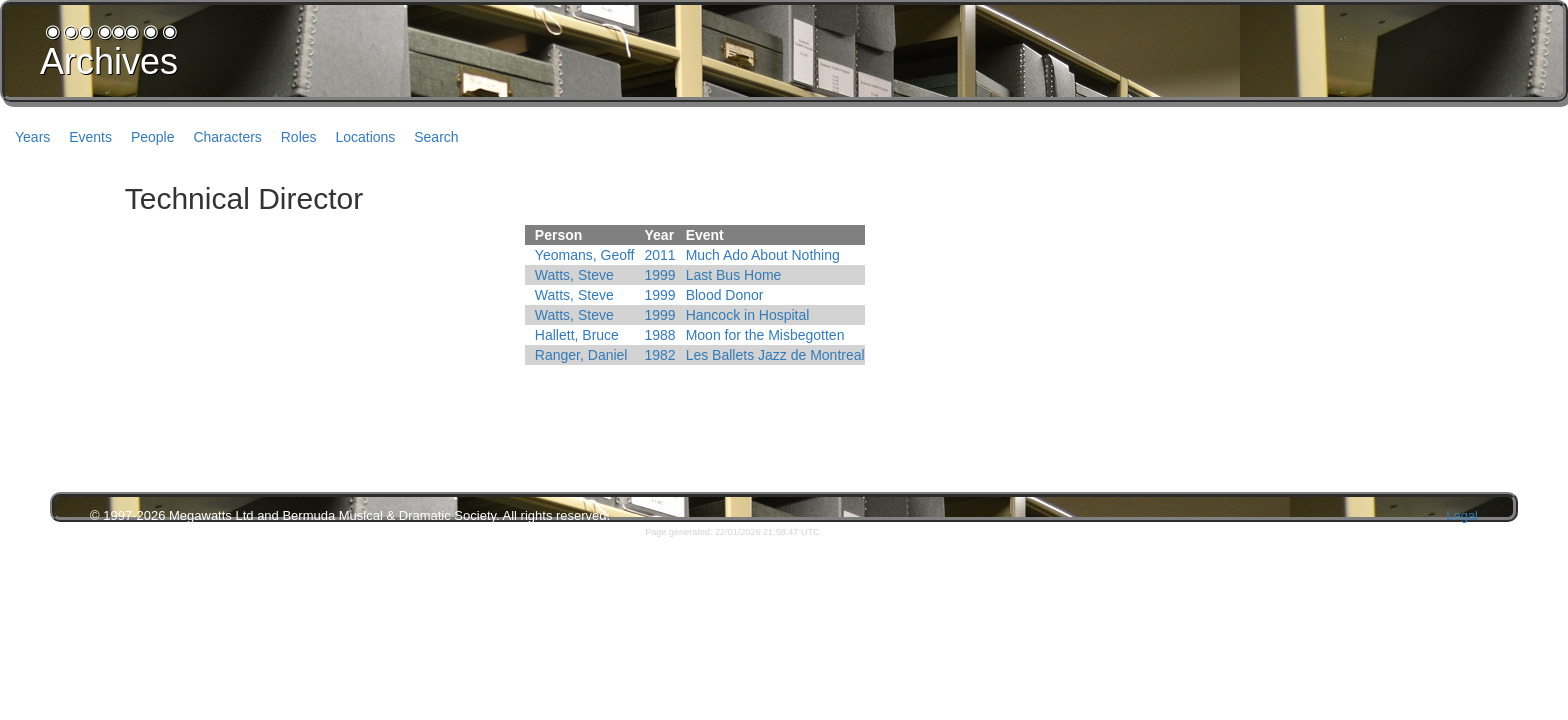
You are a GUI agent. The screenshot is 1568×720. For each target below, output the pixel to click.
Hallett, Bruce (577, 335)
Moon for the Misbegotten (765, 335)
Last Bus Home (734, 275)
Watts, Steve (574, 275)
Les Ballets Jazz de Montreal (775, 355)
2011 (660, 255)
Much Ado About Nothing (763, 255)
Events (90, 137)
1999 (660, 275)
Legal (1462, 515)
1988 (660, 335)
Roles (299, 137)
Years (32, 137)
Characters (227, 137)
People (153, 137)
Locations (365, 137)
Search (436, 137)
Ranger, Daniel (581, 355)
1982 (660, 355)
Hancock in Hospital (748, 315)
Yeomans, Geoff (585, 255)
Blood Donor (725, 295)
